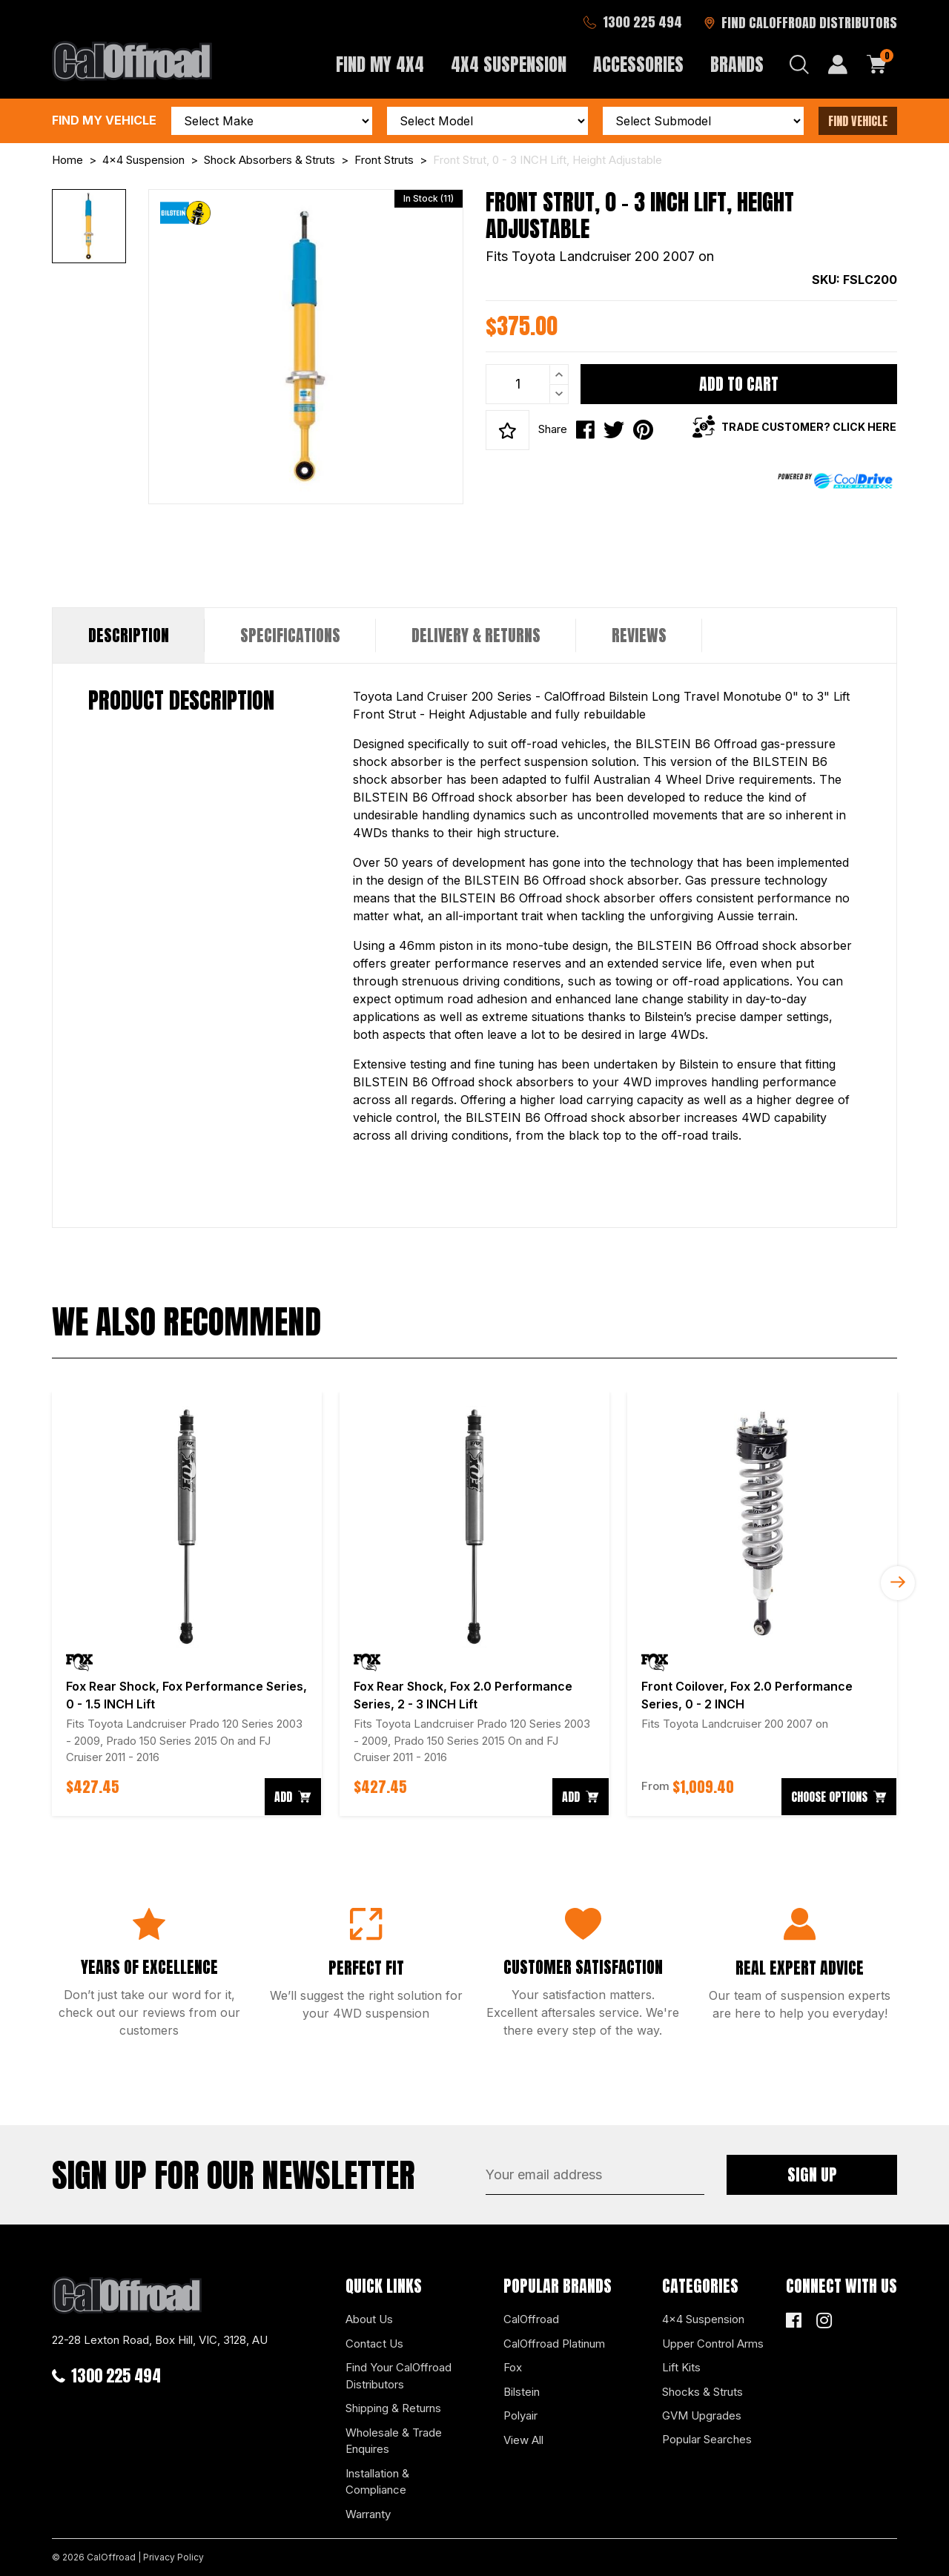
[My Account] (838, 64)
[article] (187, 1604)
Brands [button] (737, 64)
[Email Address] (595, 2175)
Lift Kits (681, 2367)
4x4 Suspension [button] (508, 64)
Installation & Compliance (377, 2481)
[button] (507, 430)
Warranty (368, 2514)
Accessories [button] (638, 64)
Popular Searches (707, 2439)
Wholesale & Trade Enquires (393, 2441)
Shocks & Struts (702, 2392)
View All (523, 2440)
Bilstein (521, 2392)
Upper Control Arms (713, 2343)
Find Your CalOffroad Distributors (398, 2375)
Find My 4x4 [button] (380, 64)
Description (128, 635)
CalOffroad (531, 2319)
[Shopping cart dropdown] (877, 64)
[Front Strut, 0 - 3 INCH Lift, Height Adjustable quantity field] (527, 384)
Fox (512, 2367)
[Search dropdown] (799, 64)
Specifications (290, 635)
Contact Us (374, 2343)
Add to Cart (738, 383)
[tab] (129, 635)
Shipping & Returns (393, 2408)
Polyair (520, 2415)
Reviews (639, 635)
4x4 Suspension (703, 2319)
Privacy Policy (173, 2557)
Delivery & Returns (475, 635)
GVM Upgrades (701, 2415)
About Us (369, 2319)
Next (898, 1583)
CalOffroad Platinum (554, 2343)
